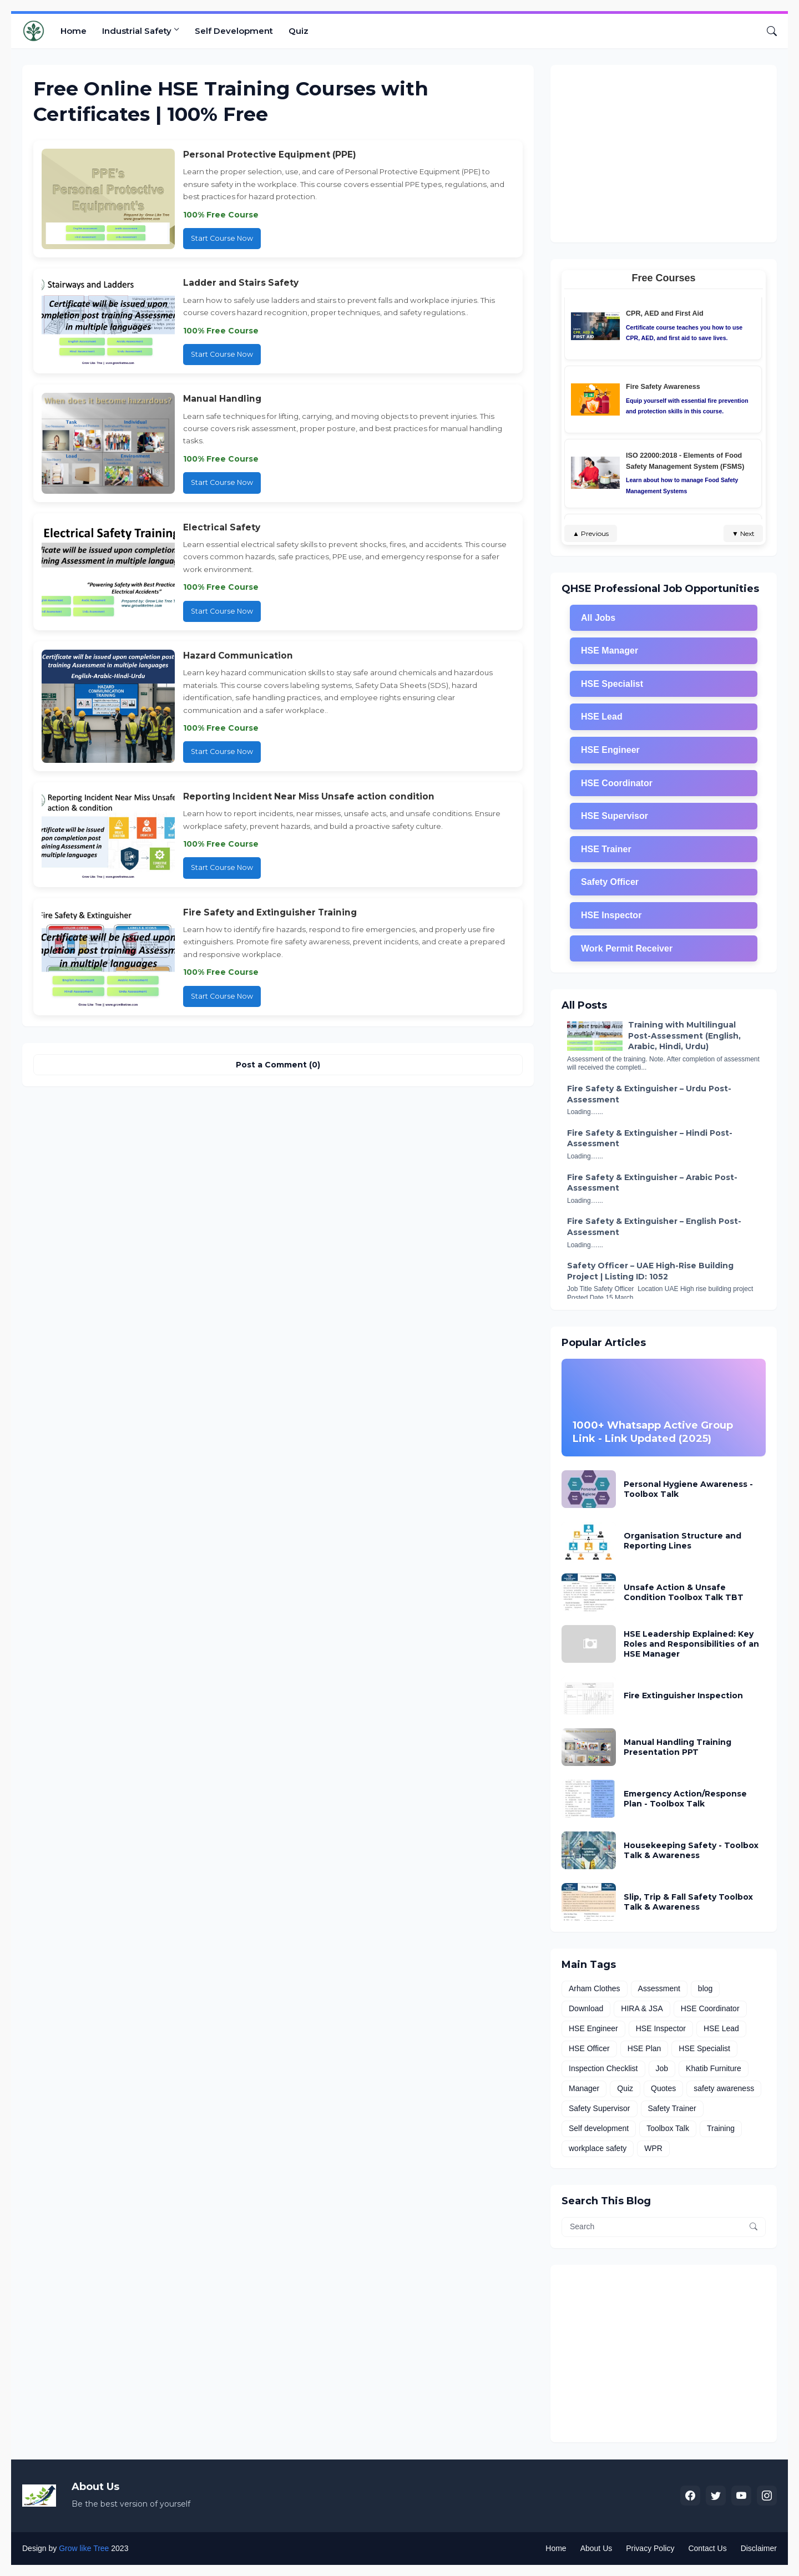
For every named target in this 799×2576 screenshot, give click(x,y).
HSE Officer (589, 2048)
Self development (599, 2128)
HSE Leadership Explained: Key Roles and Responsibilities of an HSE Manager (691, 1644)
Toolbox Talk (667, 2128)
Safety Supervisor (599, 2108)
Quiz (299, 31)
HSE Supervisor (614, 816)
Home (73, 31)
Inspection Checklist (603, 2068)
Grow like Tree (84, 2548)
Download (586, 2008)
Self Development (234, 31)
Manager (584, 2088)
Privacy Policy (650, 2548)
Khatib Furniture (713, 2068)
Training (721, 2128)
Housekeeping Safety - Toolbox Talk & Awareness (691, 1850)
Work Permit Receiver (626, 948)
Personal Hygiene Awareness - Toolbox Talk (688, 1489)
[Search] (767, 31)
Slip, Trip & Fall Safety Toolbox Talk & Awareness (688, 1902)
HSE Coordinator (617, 783)
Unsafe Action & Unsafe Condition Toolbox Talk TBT (684, 1592)
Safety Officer (610, 882)
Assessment (659, 1988)
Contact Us (707, 2548)
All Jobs (598, 618)
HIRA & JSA (642, 2008)
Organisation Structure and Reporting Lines (682, 1541)
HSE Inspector (611, 915)
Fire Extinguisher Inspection (683, 1696)
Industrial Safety (136, 31)
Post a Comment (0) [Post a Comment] (278, 1065)
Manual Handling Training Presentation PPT (677, 1747)
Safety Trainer (672, 2108)
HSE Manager (609, 650)
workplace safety (597, 2148)
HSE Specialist (612, 684)
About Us (596, 2548)
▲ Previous (591, 533)
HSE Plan (644, 2048)
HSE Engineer (610, 750)
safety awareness (724, 2088)
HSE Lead (602, 716)
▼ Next (743, 533)
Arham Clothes (594, 1988)
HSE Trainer (606, 849)
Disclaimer (759, 2548)
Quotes (663, 2088)
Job (662, 2068)
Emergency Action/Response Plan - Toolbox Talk (685, 1799)
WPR (653, 2148)
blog (705, 1988)
